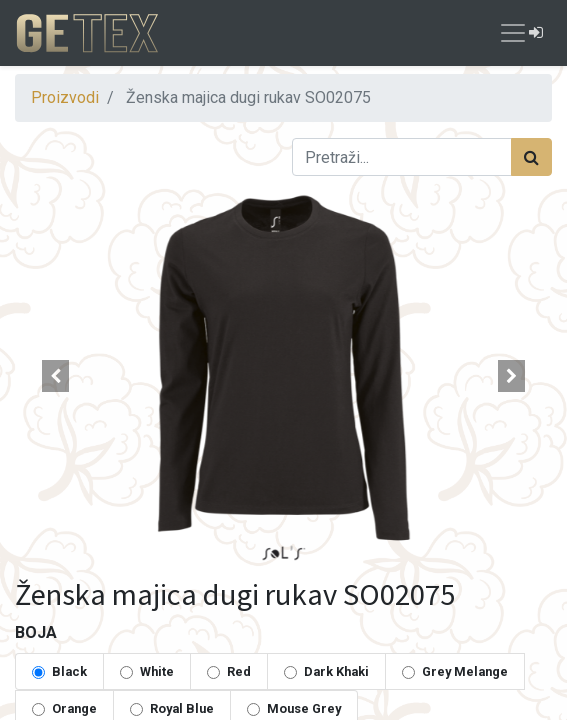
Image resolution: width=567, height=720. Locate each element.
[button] (55, 376)
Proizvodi (65, 97)
